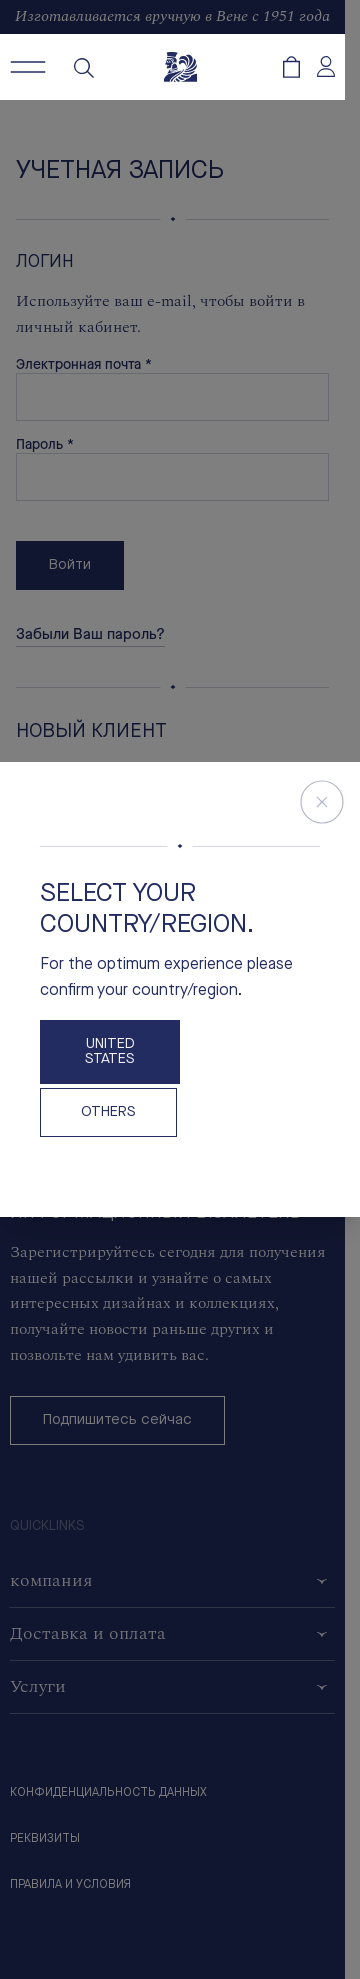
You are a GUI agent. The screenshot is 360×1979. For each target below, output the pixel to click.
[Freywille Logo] (180, 67)
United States (110, 1052)
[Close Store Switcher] (322, 802)
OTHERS (108, 1112)
